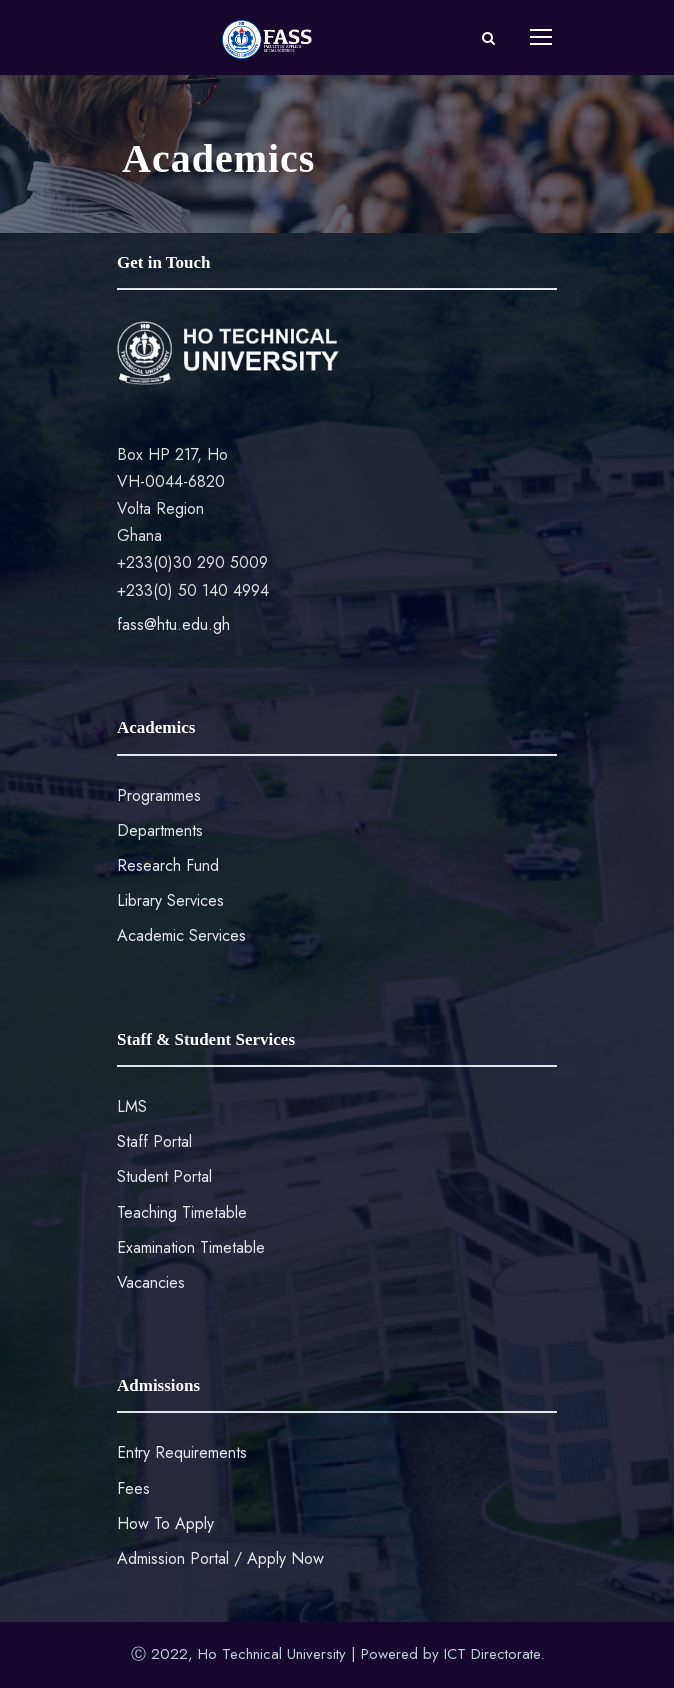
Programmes (159, 795)
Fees (133, 1488)
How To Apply (165, 1523)
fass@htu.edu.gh (173, 624)
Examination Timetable (191, 1247)
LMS (132, 1106)
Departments (160, 830)
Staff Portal (154, 1141)
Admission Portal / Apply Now (220, 1558)
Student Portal (164, 1176)
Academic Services (181, 935)
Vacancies (151, 1282)
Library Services (170, 900)
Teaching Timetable (182, 1212)
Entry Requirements (182, 1452)
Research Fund (168, 865)
